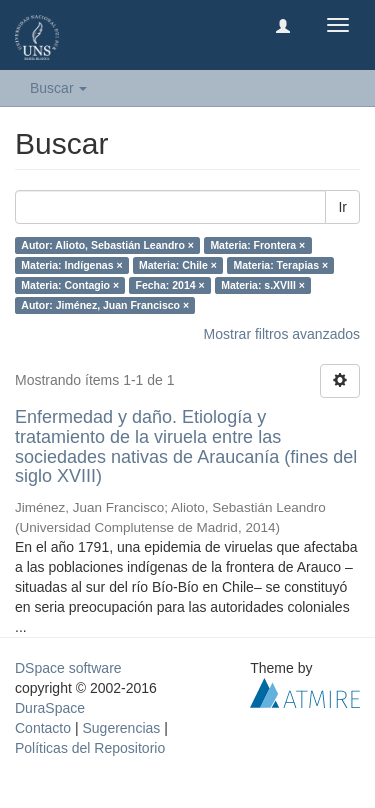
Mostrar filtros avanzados (282, 334)
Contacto (43, 728)
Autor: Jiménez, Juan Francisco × (105, 305)
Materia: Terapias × (280, 265)
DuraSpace (50, 708)
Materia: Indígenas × (71, 265)
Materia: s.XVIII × (263, 285)
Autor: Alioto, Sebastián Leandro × (107, 245)
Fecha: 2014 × (170, 285)
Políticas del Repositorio (90, 748)
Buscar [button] (58, 88)
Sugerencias (121, 728)
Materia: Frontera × (257, 245)
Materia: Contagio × (70, 285)
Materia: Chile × (178, 265)
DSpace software (68, 668)
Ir (342, 207)
